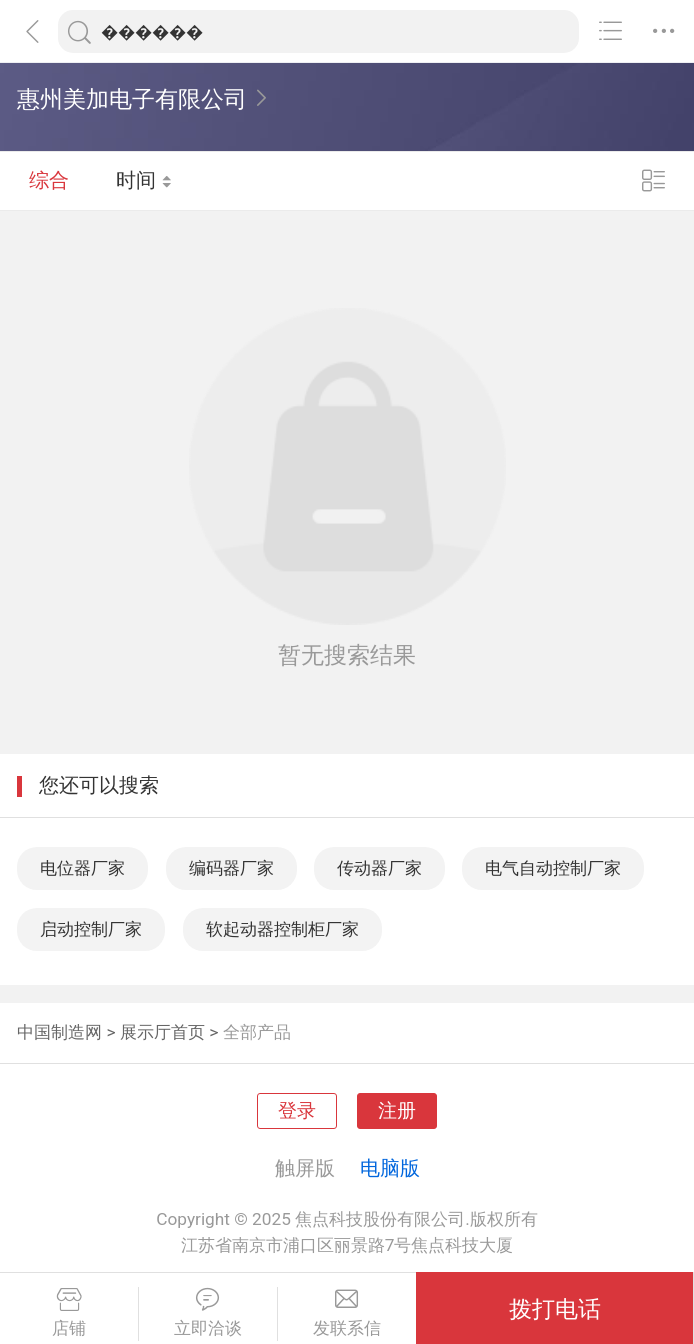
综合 (49, 180)
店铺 (69, 1313)
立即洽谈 (208, 1313)
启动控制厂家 (91, 929)
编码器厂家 (231, 868)
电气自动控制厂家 (553, 868)
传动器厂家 (379, 868)
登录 (297, 1111)
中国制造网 (59, 1032)
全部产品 (257, 1032)
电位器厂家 (82, 868)
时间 (144, 180)
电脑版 (390, 1168)
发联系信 (347, 1313)
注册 (397, 1111)
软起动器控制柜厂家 (282, 929)
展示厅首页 (162, 1032)
